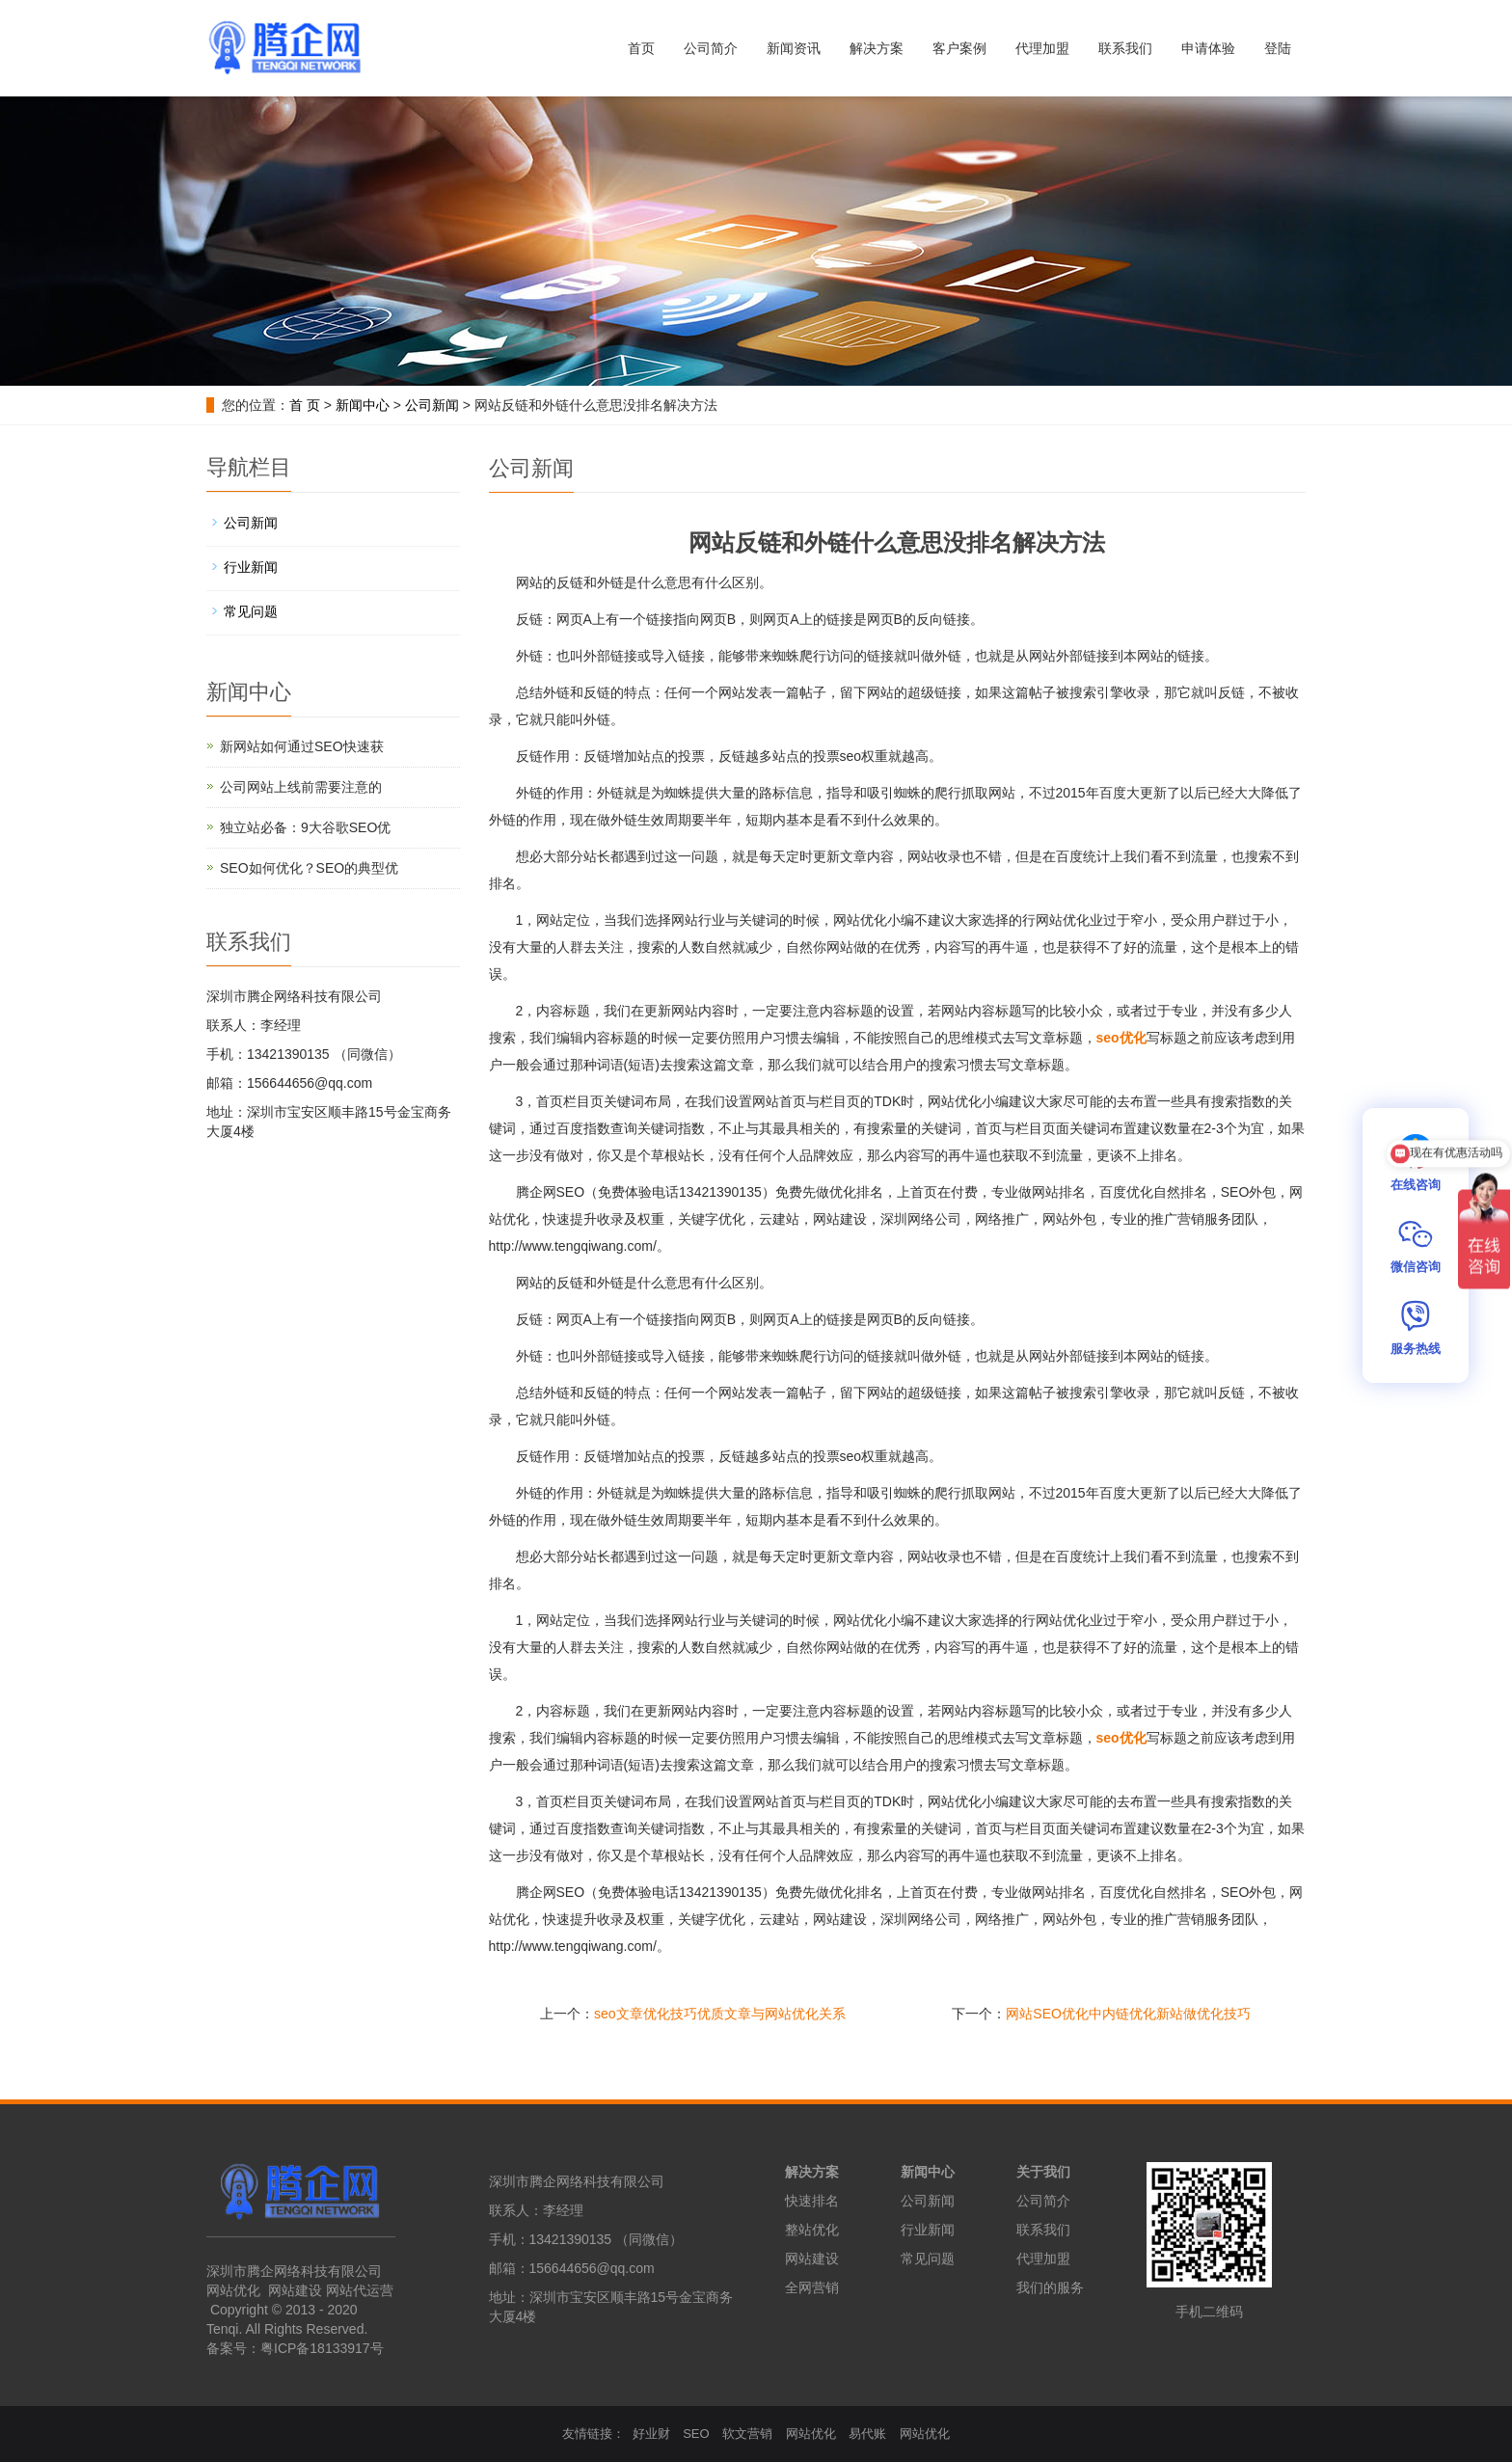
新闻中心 (363, 405)
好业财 (651, 2433)
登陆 (1277, 48)
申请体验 (1208, 48)
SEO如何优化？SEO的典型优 (309, 868)
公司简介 (711, 48)
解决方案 (877, 48)
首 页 (304, 405)
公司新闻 (432, 405)
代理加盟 (1042, 48)
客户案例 (959, 48)
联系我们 (1125, 48)
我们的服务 (1050, 2287)
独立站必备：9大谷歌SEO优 (305, 827)
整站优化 (812, 2229)
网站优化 (233, 2290)
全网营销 (812, 2287)
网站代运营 (357, 2290)
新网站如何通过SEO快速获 (302, 746)
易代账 (867, 2433)
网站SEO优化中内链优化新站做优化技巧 (1128, 2013)
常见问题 (251, 611)
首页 (641, 48)
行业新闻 (251, 567)
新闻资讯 (794, 48)
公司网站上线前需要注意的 (301, 787)
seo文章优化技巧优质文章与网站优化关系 (720, 2013)
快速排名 (812, 2200)
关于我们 (1043, 2171)
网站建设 (295, 2290)
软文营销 (747, 2433)
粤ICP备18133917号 (322, 2348)
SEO (696, 2433)
